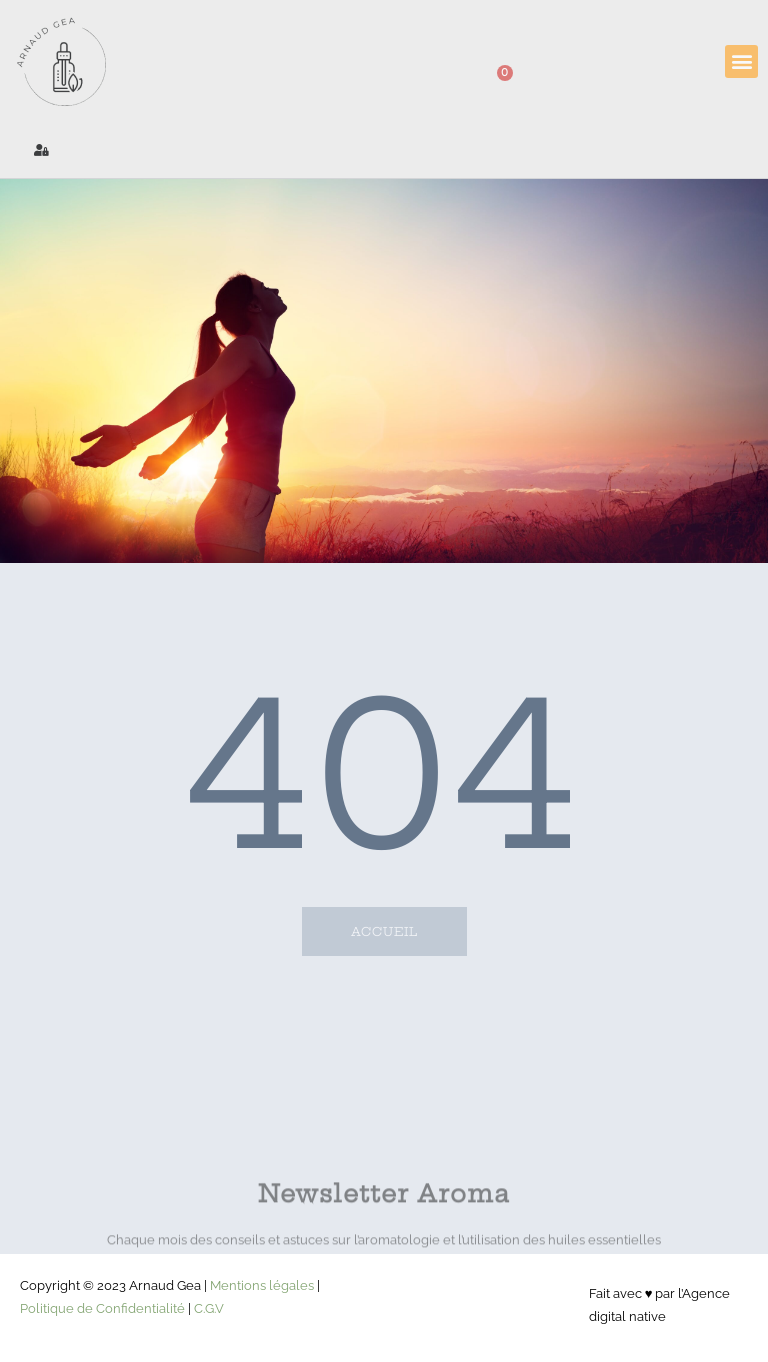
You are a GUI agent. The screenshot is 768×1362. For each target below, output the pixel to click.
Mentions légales (262, 1285)
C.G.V (209, 1308)
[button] (741, 61)
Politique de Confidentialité (102, 1308)
